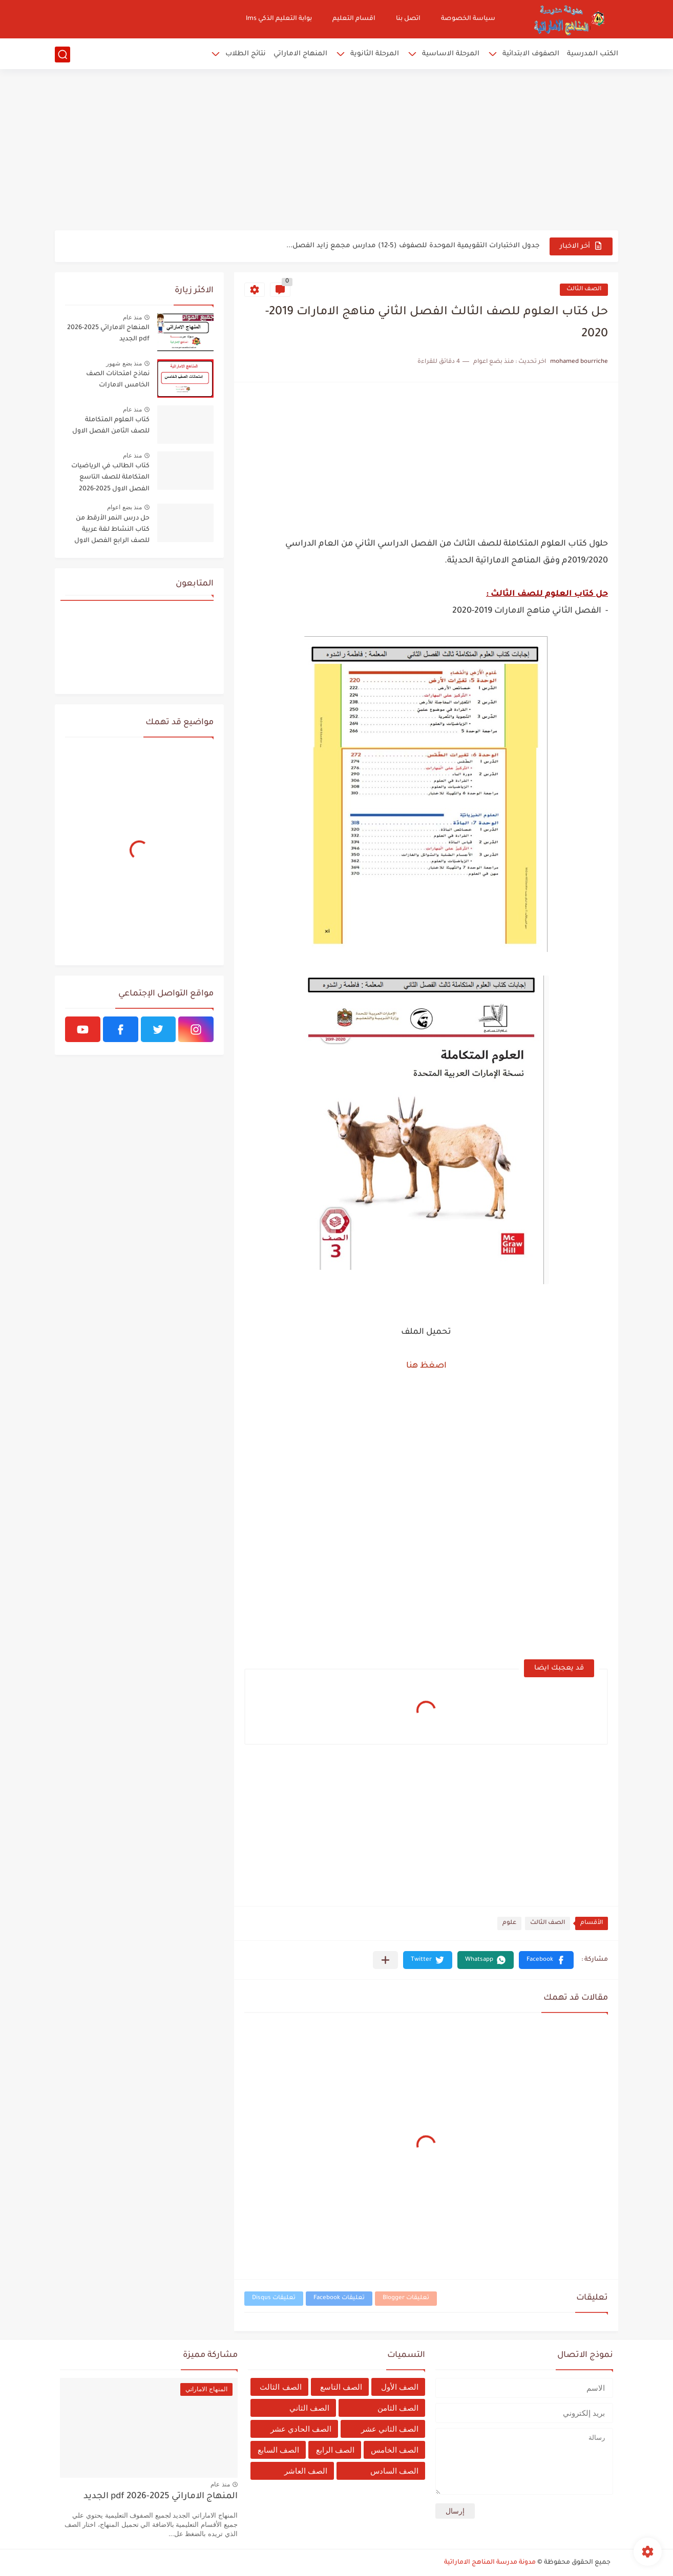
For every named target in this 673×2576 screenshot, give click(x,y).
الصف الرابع (335, 2449)
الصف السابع (278, 2449)
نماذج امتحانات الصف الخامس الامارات (118, 380)
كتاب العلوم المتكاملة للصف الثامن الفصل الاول (111, 426)
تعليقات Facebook (339, 2298)
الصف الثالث (583, 289)
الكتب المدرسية (592, 54)
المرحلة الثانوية (374, 54)
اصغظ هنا (426, 1366)
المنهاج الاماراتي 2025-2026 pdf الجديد (108, 333)
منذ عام (132, 317)
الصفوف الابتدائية (530, 54)
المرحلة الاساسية (450, 54)
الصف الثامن (397, 2408)
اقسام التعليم (353, 19)
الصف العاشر (305, 2470)
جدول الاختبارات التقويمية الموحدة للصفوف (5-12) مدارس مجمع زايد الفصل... (412, 246)
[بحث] (62, 54)
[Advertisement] (336, 151)
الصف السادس (394, 2470)
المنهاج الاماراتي (300, 54)
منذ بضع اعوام (124, 507)
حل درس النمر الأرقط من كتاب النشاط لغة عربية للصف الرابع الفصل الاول (112, 530)
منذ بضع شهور (124, 363)
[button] (546, 1960)
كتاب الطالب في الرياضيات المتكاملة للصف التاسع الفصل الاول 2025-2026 (110, 478)
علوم (509, 1923)
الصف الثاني (309, 2408)
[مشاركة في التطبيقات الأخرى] (385, 1960)
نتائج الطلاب (245, 54)
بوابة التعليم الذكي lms (279, 19)
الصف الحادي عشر (300, 2429)
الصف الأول (399, 2387)
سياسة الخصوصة (468, 19)
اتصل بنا (408, 19)
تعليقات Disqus (274, 2298)
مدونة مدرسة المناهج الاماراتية (490, 2562)
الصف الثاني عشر (389, 2429)
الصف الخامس (394, 2449)
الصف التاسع (341, 2387)
